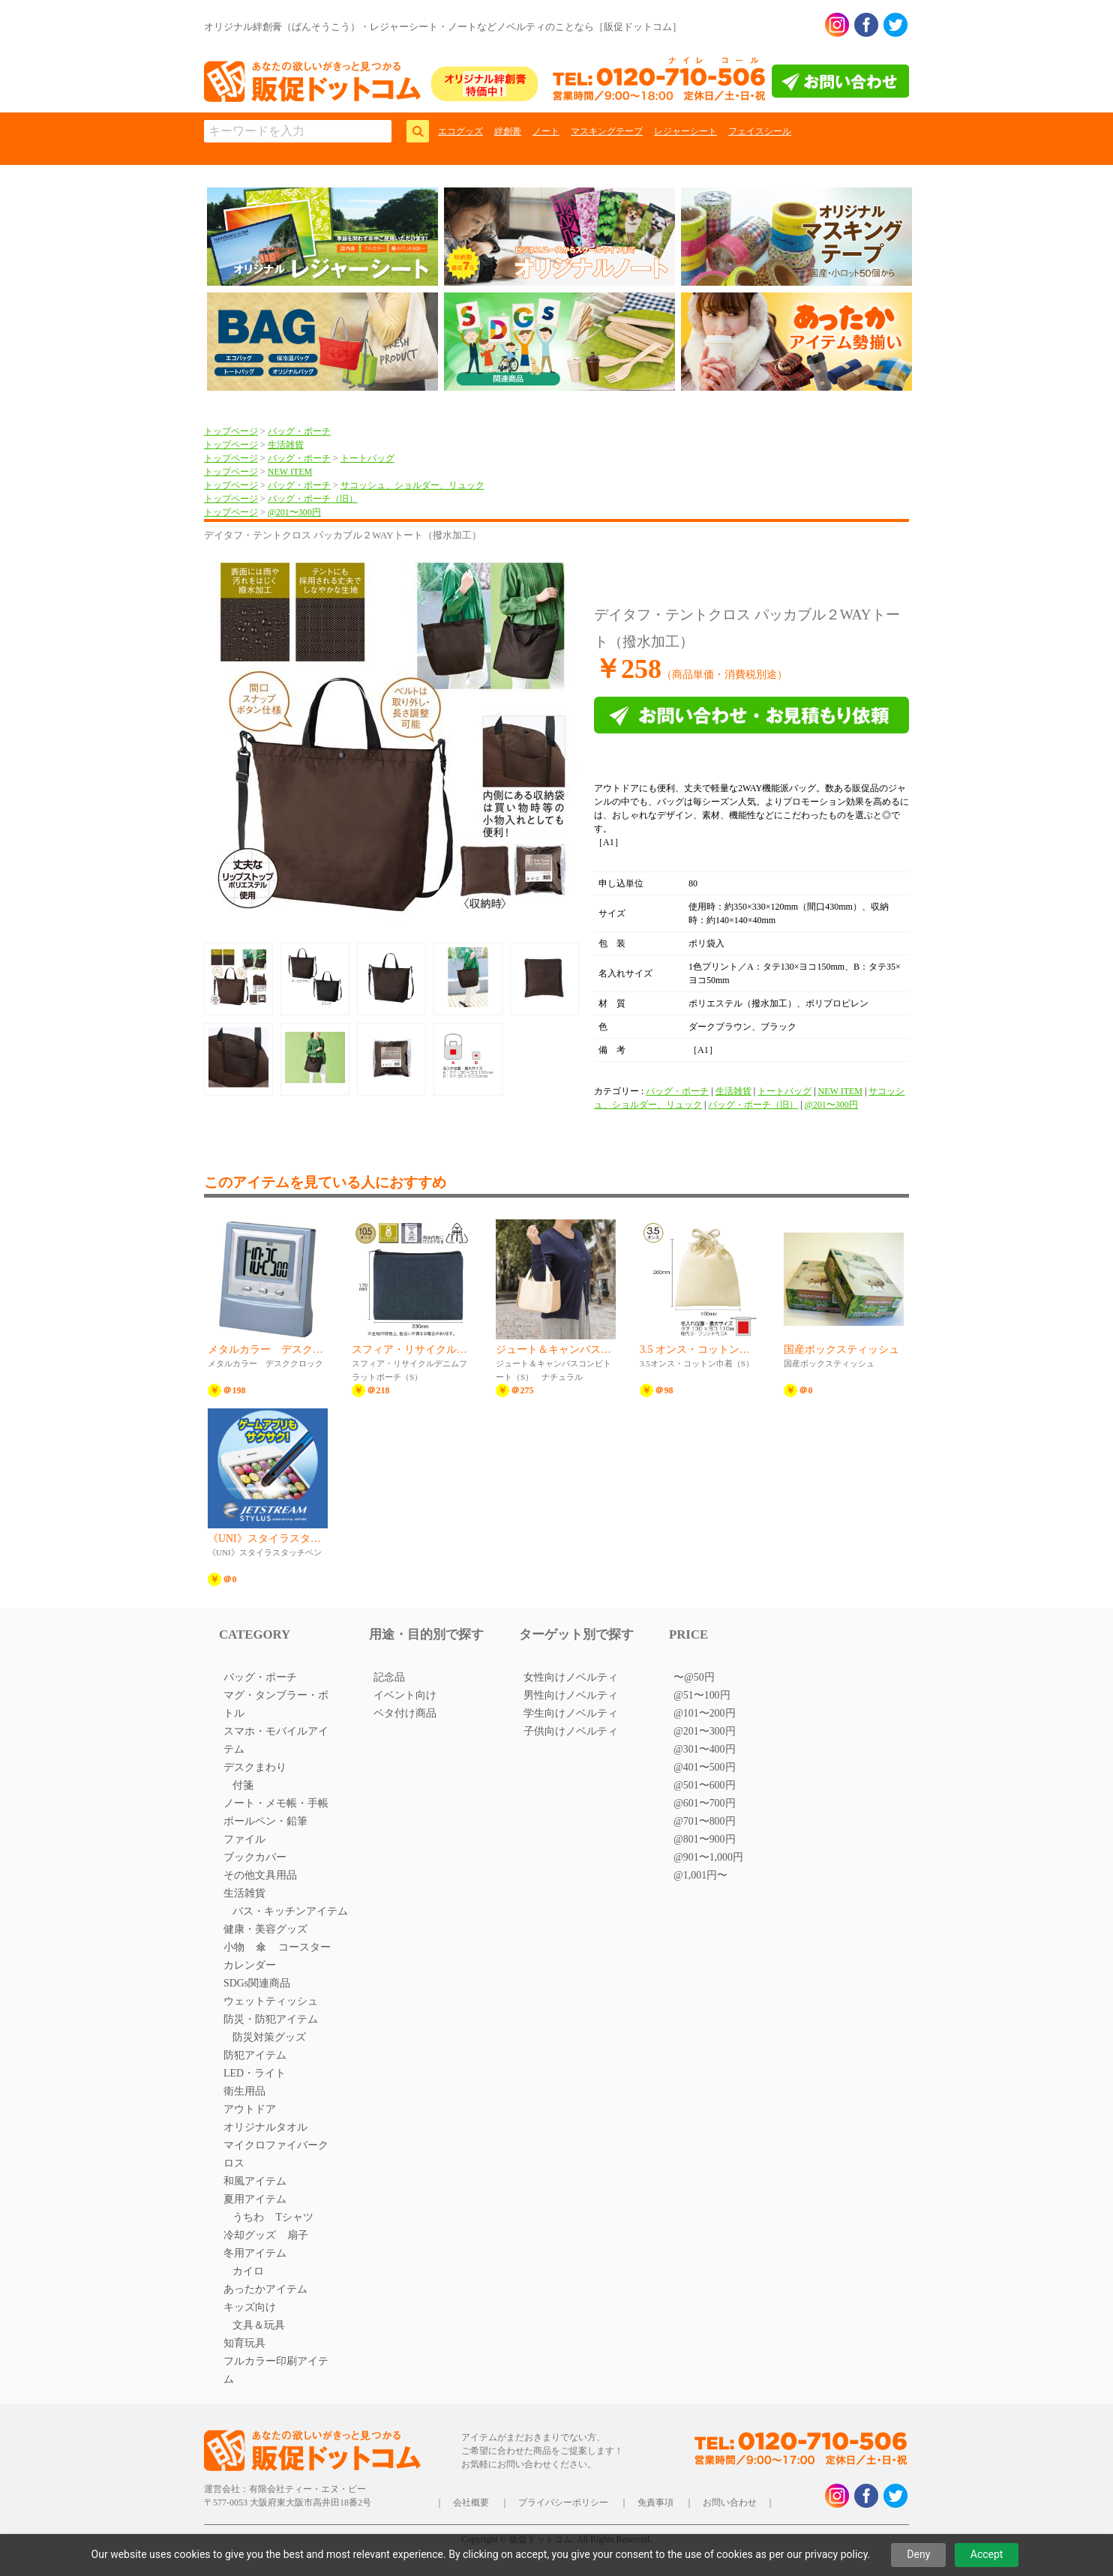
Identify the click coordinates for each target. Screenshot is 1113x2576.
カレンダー (250, 1965)
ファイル (245, 1839)
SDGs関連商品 (257, 1983)
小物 (234, 1947)
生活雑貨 (286, 444)
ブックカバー (255, 1857)
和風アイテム (255, 2181)
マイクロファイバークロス (276, 2154)
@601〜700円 (705, 1803)
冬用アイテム (255, 2253)
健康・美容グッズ (266, 1929)
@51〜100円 (702, 1695)
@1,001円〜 (701, 1875)
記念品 (389, 1677)
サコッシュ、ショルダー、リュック (412, 485)
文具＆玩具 (258, 2325)
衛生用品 (245, 2091)
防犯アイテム (255, 2055)
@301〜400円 (705, 1749)
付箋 (243, 1785)
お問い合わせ (730, 2502)
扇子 (297, 2235)
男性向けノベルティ (571, 1695)
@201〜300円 (294, 512)
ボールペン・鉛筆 (266, 1821)
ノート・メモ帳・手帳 (276, 1803)
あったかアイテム (266, 2289)
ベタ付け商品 (405, 1713)
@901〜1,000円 (708, 1857)
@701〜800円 (705, 1821)
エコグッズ (460, 131)
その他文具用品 (260, 1875)
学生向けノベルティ (571, 1713)
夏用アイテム (255, 2199)
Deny (918, 2554)
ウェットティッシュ (271, 2001)
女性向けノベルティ (571, 1677)
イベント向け (405, 1695)
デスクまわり (255, 1767)
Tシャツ (294, 2217)
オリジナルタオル (266, 2127)
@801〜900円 (705, 1839)
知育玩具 (245, 2343)
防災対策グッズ (269, 2037)
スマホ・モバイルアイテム (276, 1740)
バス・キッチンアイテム (290, 1911)
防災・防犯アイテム (271, 2019)
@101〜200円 (705, 1713)
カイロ (248, 2271)
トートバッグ (367, 458)
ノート (546, 131)
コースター (304, 1947)
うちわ (248, 2217)
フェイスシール (759, 131)
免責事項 (656, 2502)
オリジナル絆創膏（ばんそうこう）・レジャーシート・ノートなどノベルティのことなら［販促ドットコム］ (443, 26)
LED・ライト (255, 2073)
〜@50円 (694, 1677)
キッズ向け (250, 2307)
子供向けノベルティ (571, 1731)
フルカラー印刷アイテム (276, 2370)
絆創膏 (507, 131)
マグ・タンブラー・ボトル (276, 1704)
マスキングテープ (607, 131)
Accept (987, 2554)
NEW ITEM (290, 471)
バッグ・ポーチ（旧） (313, 498)
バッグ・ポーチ (299, 431)
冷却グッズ (250, 2235)
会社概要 (471, 2502)
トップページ (231, 431)
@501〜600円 (705, 1785)
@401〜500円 (705, 1767)
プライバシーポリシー (563, 2502)
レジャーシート (685, 131)
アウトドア (250, 2109)
